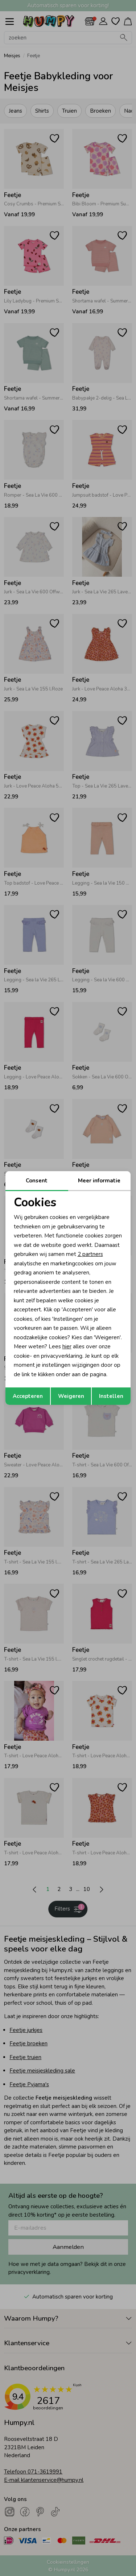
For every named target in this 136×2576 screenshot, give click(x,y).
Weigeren (71, 1396)
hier (66, 1346)
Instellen (111, 1396)
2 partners (90, 1254)
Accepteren (28, 1396)
